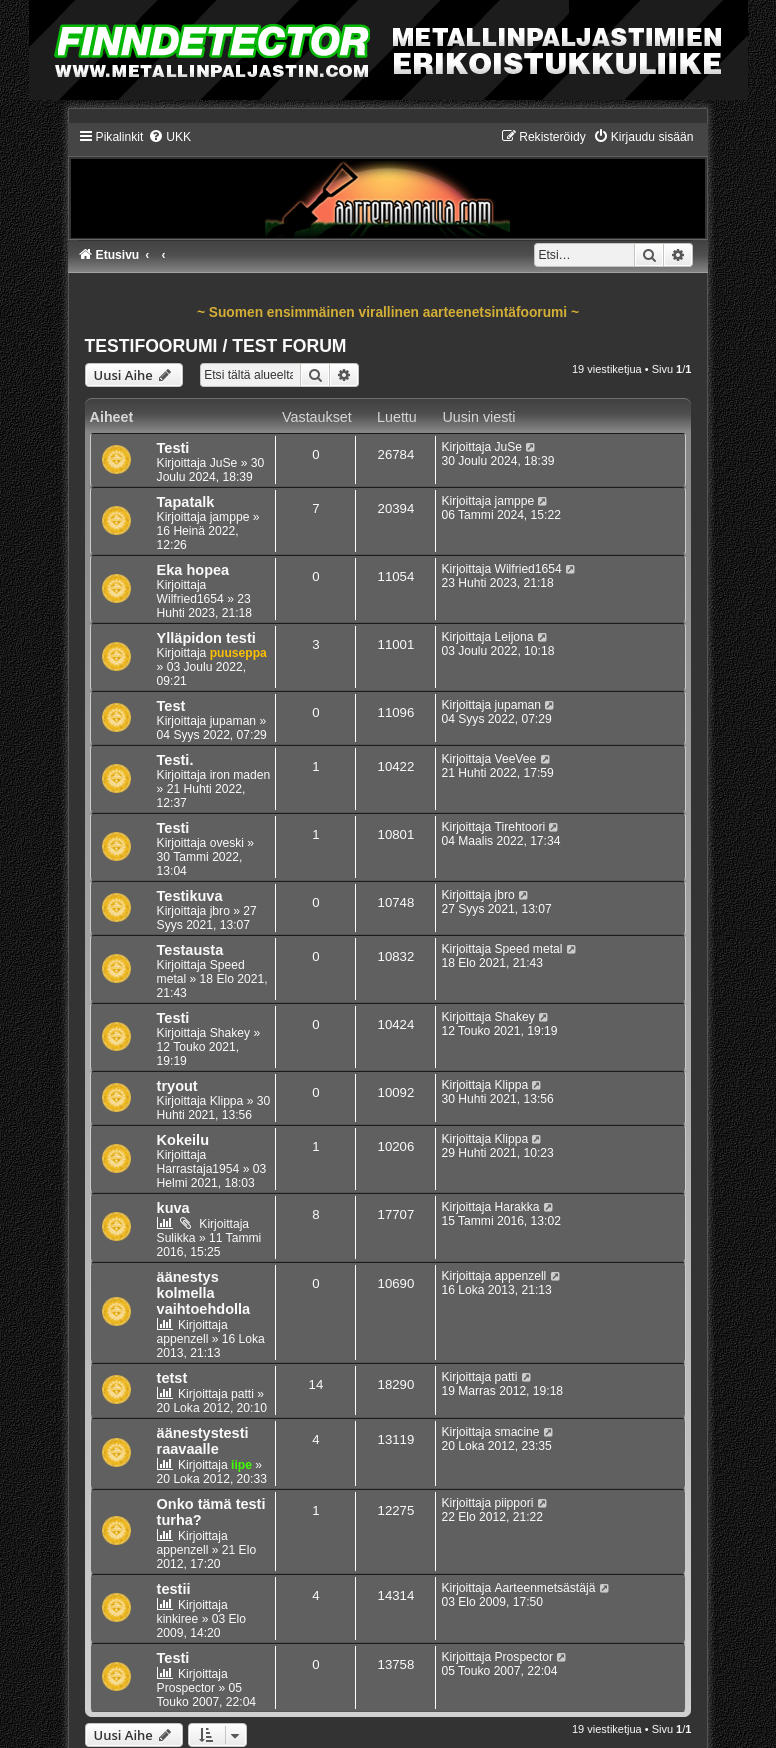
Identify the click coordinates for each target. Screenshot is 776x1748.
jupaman (233, 721)
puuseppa (238, 653)
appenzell (183, 1339)
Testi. (175, 760)
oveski (227, 843)
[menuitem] (169, 137)
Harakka (517, 1207)
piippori (514, 1503)
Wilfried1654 (190, 599)
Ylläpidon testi (206, 638)
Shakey (230, 1033)
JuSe (224, 463)
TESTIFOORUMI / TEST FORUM (216, 346)
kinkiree (178, 1619)
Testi (173, 448)
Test (171, 706)
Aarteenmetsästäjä (545, 1588)
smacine (517, 1432)
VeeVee (516, 759)
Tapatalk (186, 502)
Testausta (190, 950)
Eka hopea (193, 570)
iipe (241, 1465)
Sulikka (176, 1238)
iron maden (240, 775)
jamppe (230, 517)
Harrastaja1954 (198, 1169)
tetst (172, 1378)
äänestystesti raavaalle (203, 1441)
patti (242, 1394)
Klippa (227, 1101)
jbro (220, 911)
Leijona (514, 637)
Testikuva (190, 896)
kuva (173, 1208)
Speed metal (529, 949)
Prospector (186, 1688)
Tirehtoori (520, 827)
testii (174, 1589)
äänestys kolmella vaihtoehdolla (204, 1293)
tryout (177, 1086)
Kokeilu (183, 1140)
